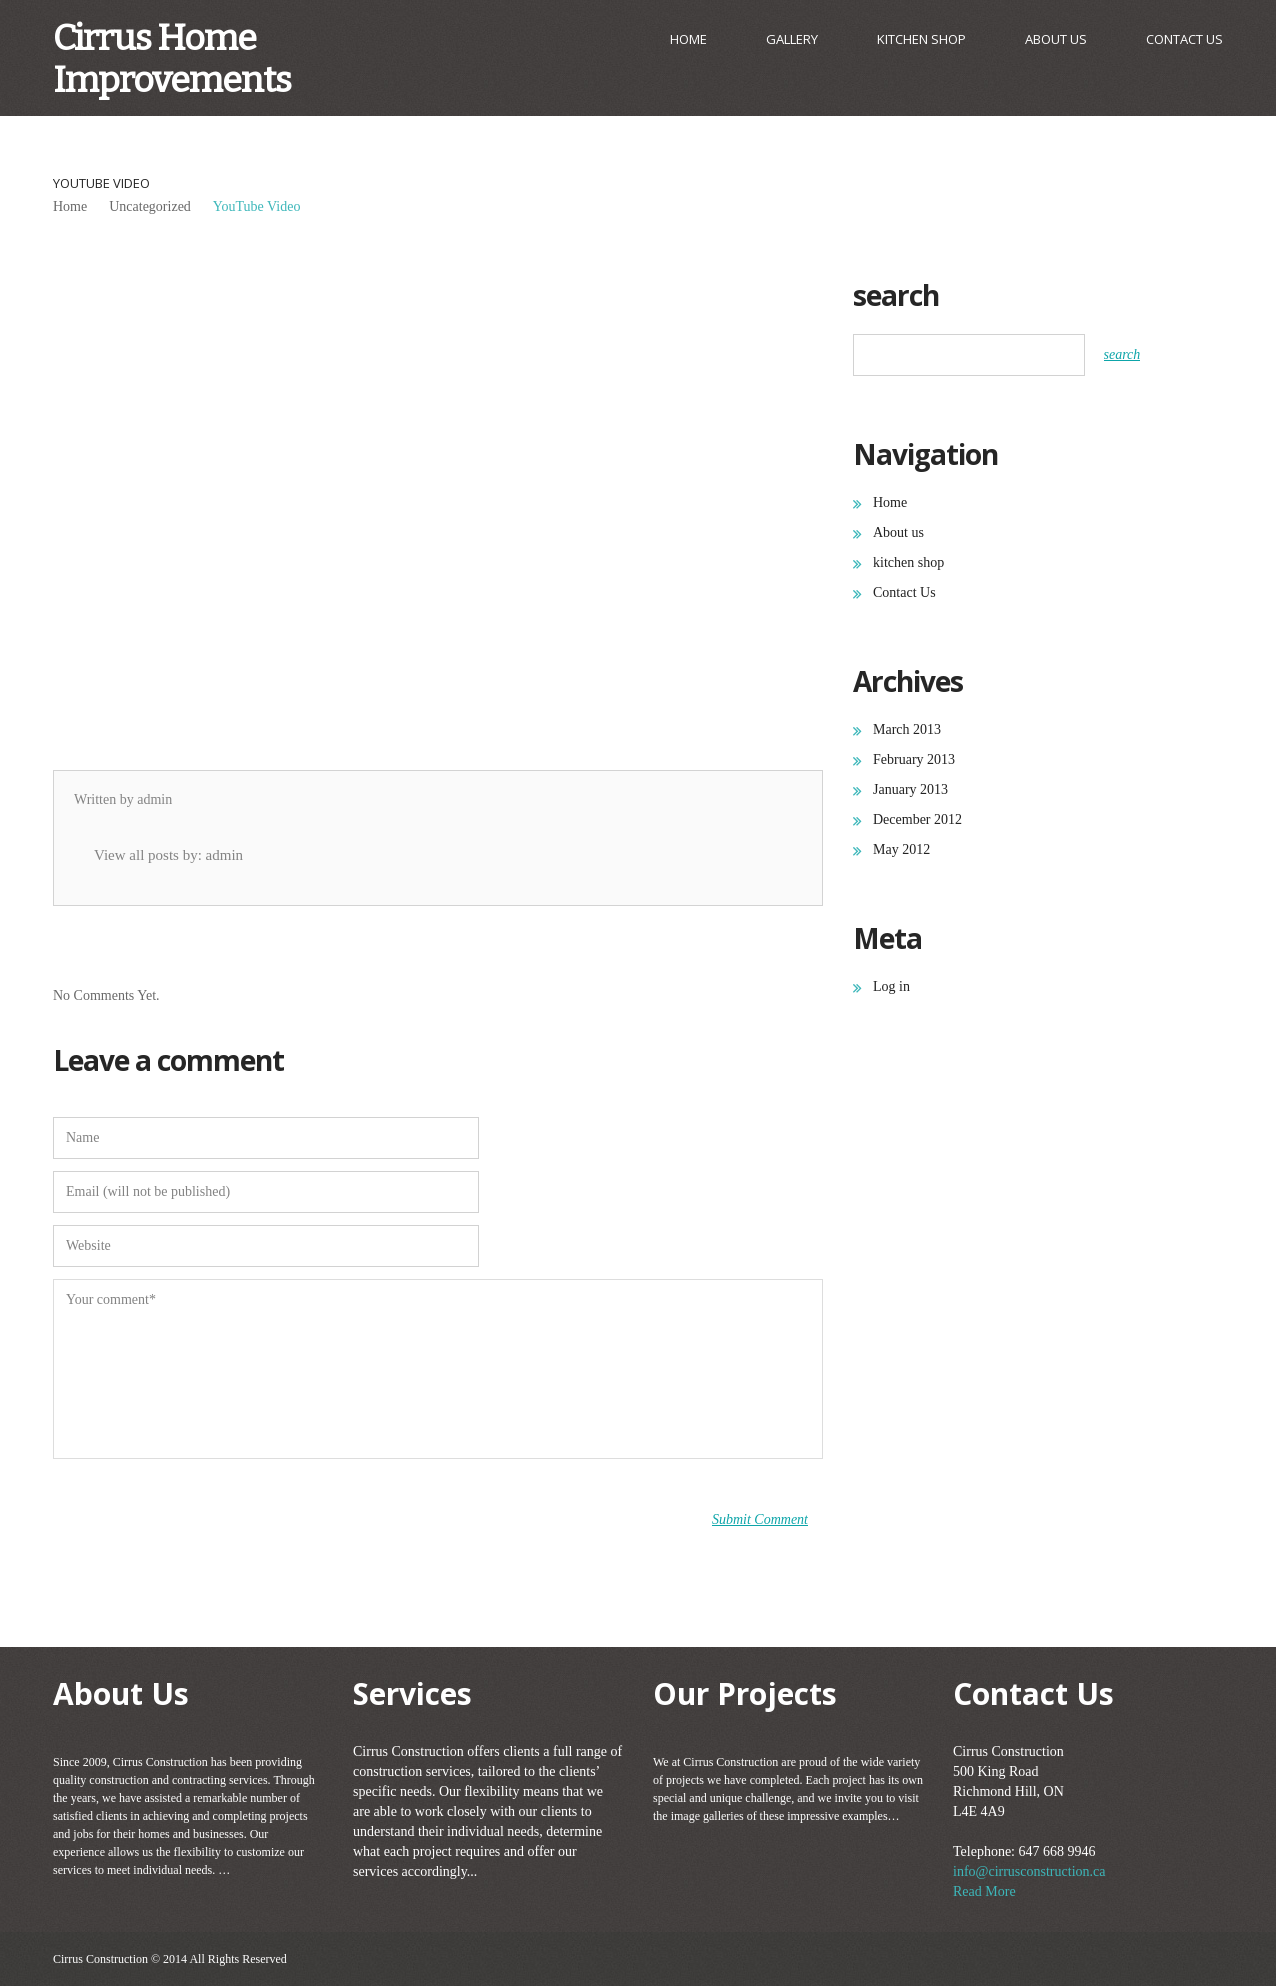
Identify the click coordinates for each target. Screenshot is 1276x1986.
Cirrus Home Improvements (172, 59)
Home (688, 39)
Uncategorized (150, 206)
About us (1056, 39)
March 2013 (907, 729)
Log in (891, 986)
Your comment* (438, 1369)
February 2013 (914, 759)
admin (154, 799)
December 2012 (917, 819)
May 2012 (901, 849)
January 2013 (910, 789)
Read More (984, 1891)
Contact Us (1184, 39)
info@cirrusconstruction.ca (1029, 1871)
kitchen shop (921, 39)
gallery (792, 39)
